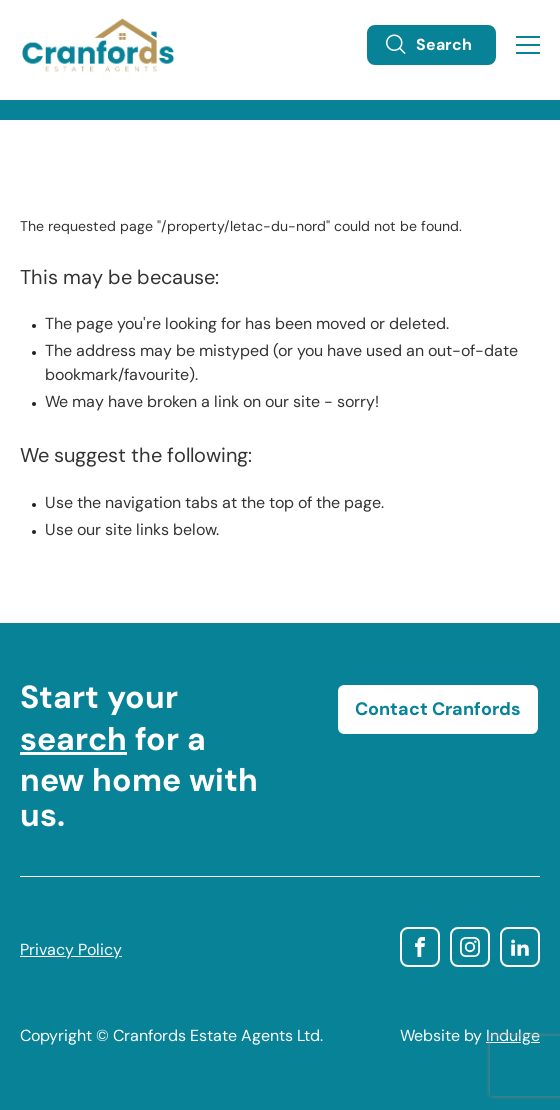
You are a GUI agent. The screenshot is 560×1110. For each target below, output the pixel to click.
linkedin (520, 947)
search (73, 742)
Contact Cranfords (438, 710)
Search (428, 45)
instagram (470, 947)
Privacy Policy (71, 951)
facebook (420, 947)
